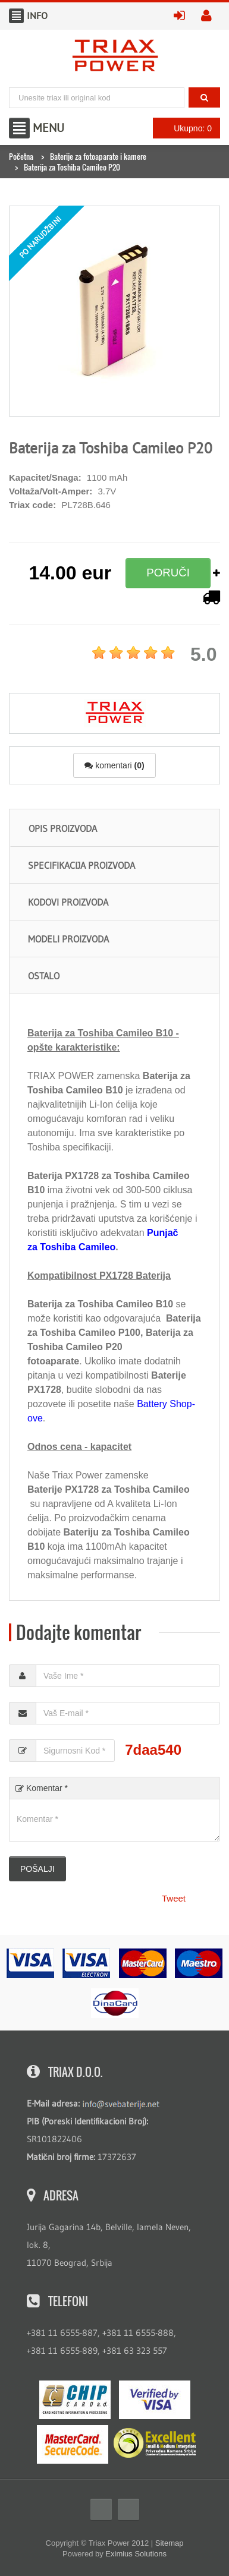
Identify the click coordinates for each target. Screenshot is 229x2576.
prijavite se (183, 16)
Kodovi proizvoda (68, 902)
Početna (21, 156)
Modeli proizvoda (68, 939)
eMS (75, 2399)
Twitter (128, 2509)
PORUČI (168, 572)
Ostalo (43, 976)
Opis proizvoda (63, 828)
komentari (114, 765)
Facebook (101, 2509)
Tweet (174, 1898)
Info (16, 15)
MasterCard (72, 2444)
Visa (154, 2399)
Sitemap (169, 2543)
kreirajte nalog (210, 16)
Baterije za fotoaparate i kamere (98, 156)
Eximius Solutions (136, 2553)
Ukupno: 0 (183, 128)
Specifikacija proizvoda (81, 865)
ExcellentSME (155, 2443)
